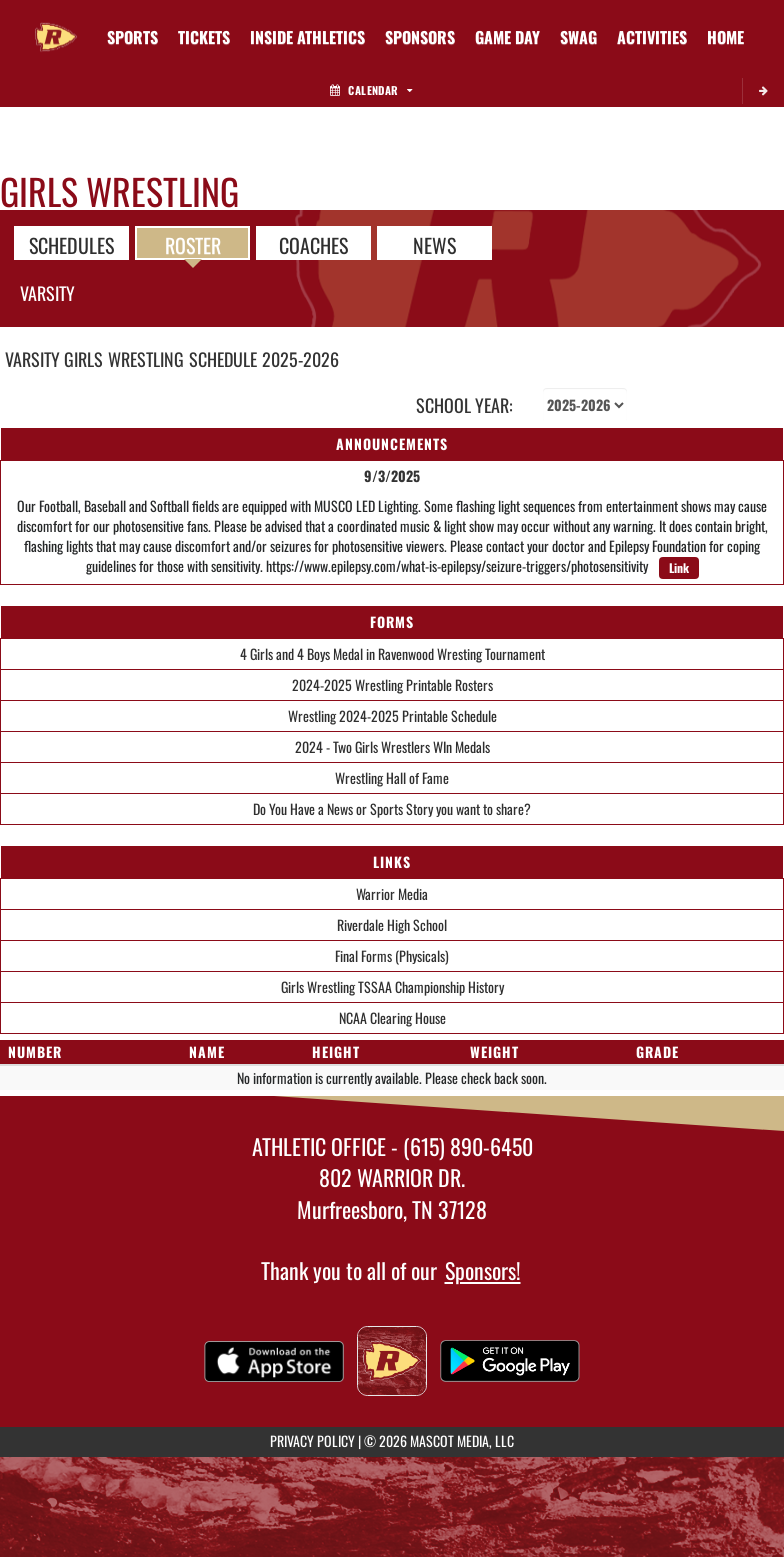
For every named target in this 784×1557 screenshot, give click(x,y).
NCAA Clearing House (392, 1017)
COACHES (313, 244)
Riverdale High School (392, 924)
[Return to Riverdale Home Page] (56, 25)
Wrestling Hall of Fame (392, 777)
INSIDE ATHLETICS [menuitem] (307, 37)
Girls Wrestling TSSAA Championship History (392, 986)
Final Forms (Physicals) (392, 955)
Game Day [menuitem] (507, 37)
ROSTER (193, 244)
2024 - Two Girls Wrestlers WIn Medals (392, 746)
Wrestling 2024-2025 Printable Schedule (392, 715)
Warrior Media (392, 893)
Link (679, 567)
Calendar (371, 90)
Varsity (47, 293)
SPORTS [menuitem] (132, 37)
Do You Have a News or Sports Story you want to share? (392, 808)
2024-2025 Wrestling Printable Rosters (392, 684)
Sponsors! (483, 1270)
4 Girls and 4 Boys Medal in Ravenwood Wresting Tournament (392, 653)
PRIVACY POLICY (312, 1440)
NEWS (434, 244)
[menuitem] (204, 37)
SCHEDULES (71, 244)
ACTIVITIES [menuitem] (652, 37)
